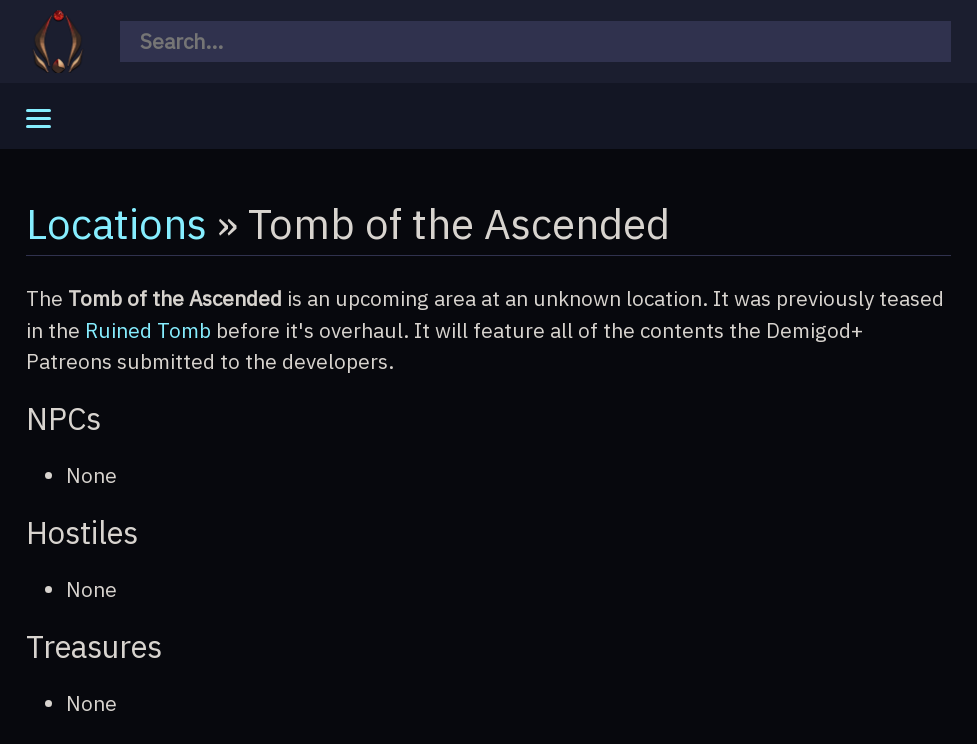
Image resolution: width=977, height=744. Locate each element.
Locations (116, 223)
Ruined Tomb (148, 330)
